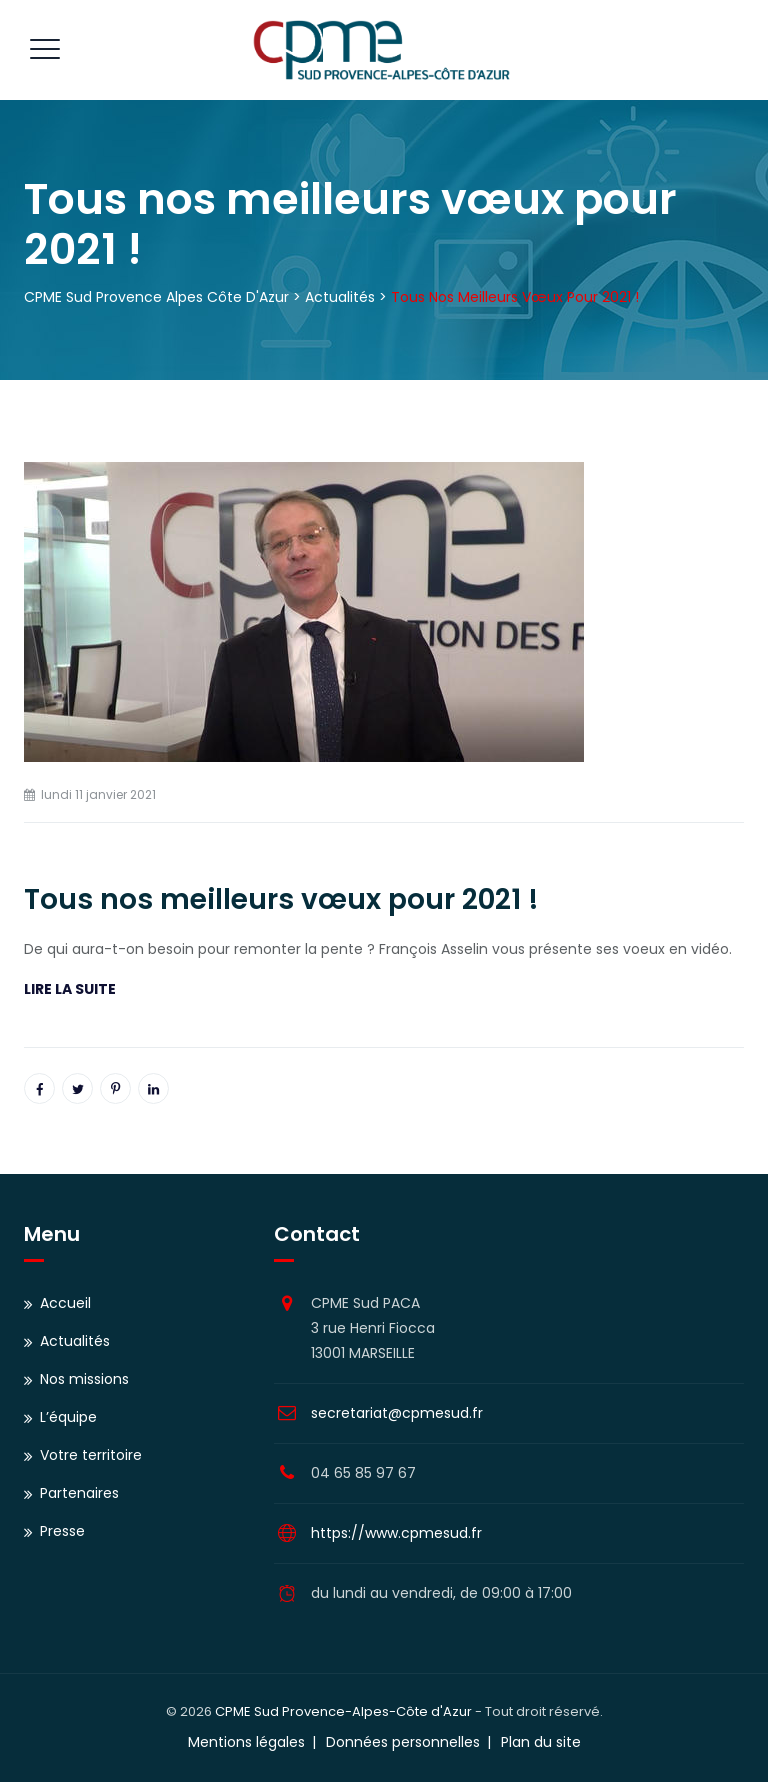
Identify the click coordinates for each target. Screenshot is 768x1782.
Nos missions (84, 1379)
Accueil (65, 1303)
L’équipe (68, 1417)
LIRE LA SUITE (70, 989)
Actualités (75, 1341)
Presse (62, 1531)
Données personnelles (403, 1742)
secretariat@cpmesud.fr (397, 1413)
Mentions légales (246, 1742)
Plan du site (541, 1742)
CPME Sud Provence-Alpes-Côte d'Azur (343, 1711)
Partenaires (79, 1493)
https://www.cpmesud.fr (396, 1533)
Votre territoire (91, 1455)
